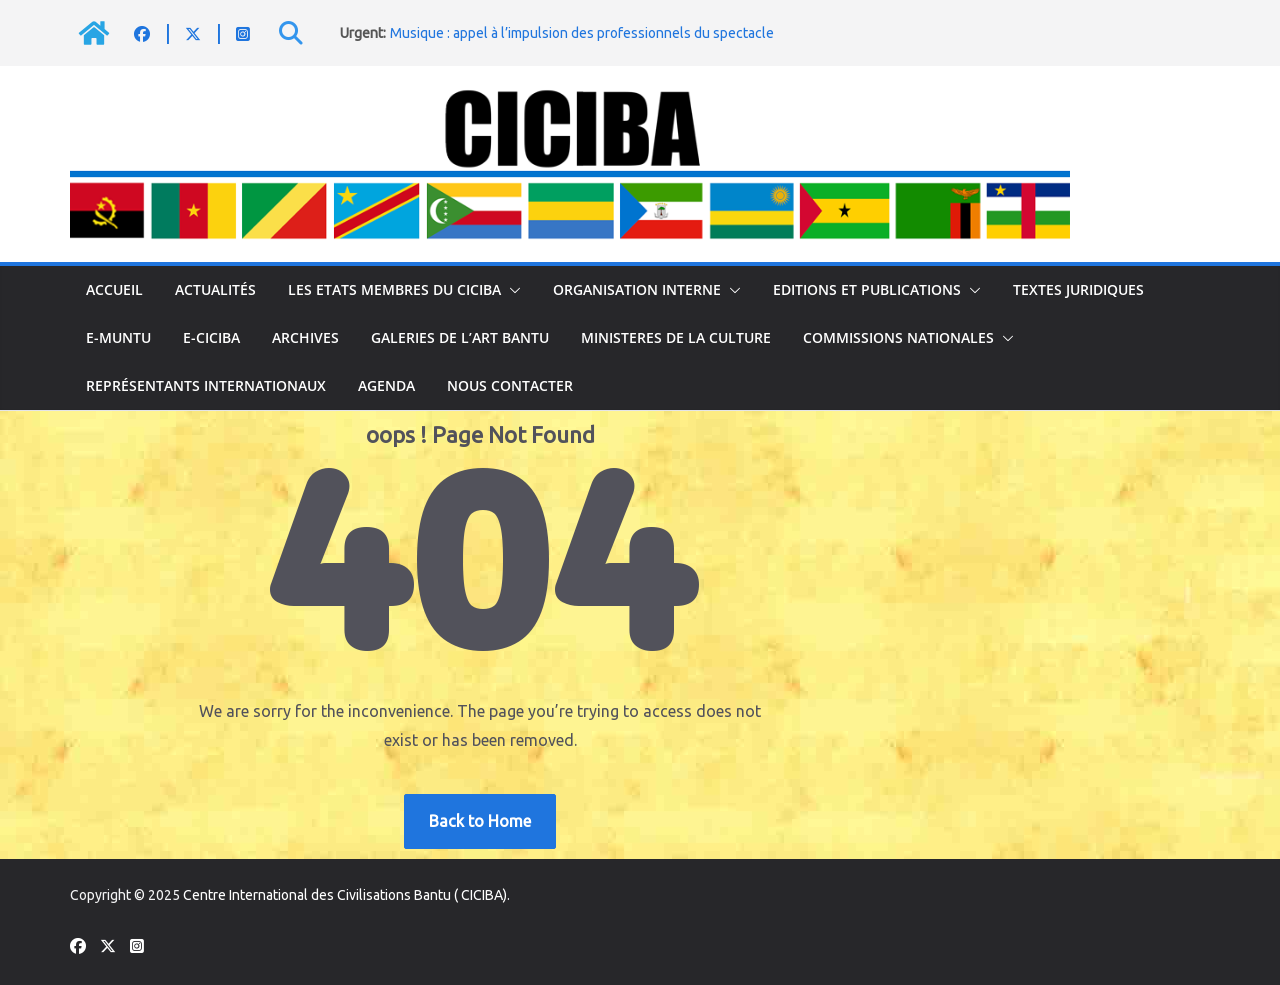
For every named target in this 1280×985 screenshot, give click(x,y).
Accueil (114, 289)
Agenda (386, 385)
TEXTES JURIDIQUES (1078, 289)
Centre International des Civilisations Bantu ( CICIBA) (345, 895)
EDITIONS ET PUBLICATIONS (867, 289)
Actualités (215, 289)
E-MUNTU (118, 337)
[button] (511, 290)
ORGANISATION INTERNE (637, 289)
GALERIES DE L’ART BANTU (460, 337)
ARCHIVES (305, 337)
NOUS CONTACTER (510, 385)
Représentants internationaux (206, 385)
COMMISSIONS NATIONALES (898, 337)
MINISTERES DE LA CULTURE (676, 337)
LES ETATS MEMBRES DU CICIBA (394, 289)
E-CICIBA (211, 337)
